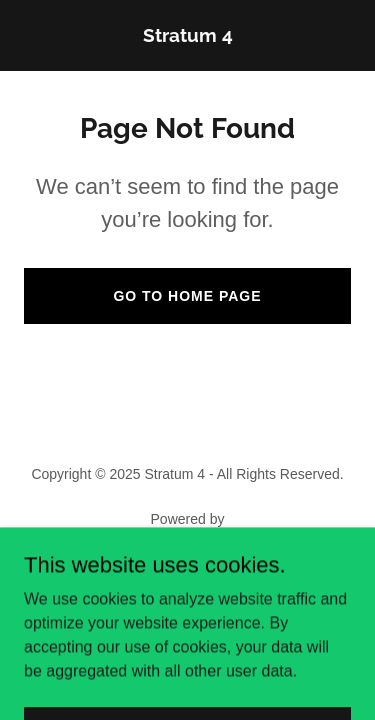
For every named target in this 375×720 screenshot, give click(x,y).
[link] (188, 36)
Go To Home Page (187, 296)
